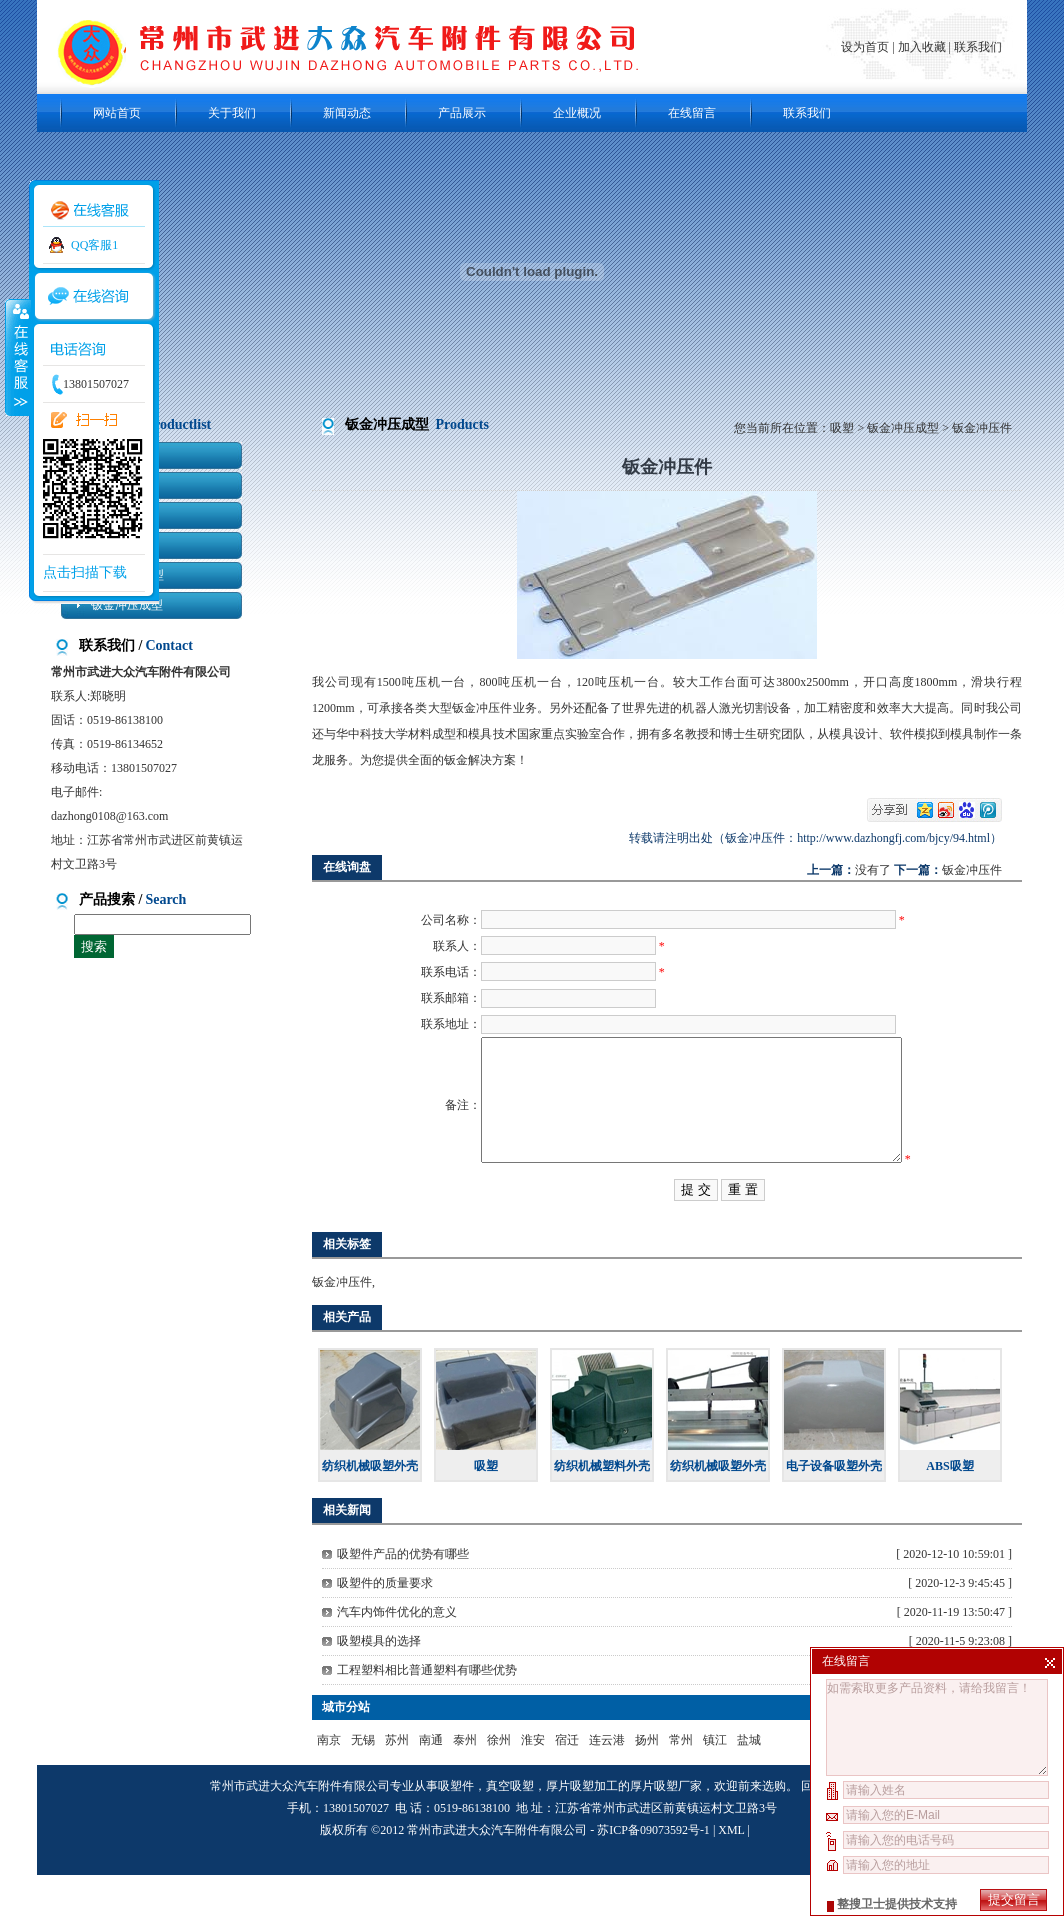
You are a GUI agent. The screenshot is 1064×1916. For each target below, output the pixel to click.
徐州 (499, 1781)
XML (731, 1871)
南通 (431, 1781)
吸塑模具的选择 (379, 1682)
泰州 (465, 1781)
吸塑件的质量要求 (385, 1624)
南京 (329, 1781)
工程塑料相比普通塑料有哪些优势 (427, 1711)
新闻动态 (347, 113)
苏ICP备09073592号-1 (653, 1871)
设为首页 (866, 47)
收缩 (17, 357)
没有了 (873, 870)
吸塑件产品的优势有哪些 (403, 1595)
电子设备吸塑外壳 (834, 1507)
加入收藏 (922, 47)
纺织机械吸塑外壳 (370, 1507)
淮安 (533, 1781)
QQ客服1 (94, 245)
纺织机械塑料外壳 (602, 1507)
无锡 (363, 1781)
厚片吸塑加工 (582, 1827)
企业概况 (577, 113)
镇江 (715, 1781)
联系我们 (978, 47)
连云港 (607, 1781)
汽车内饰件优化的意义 (397, 1653)
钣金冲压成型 (903, 428)
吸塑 (842, 428)
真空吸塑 (510, 1827)
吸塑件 (456, 1827)
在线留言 (692, 113)
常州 (681, 1781)
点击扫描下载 (85, 572)
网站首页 (117, 113)
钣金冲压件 (972, 870)
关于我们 (232, 113)
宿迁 (567, 1781)
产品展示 (462, 113)
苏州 (397, 1781)
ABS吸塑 (949, 1507)
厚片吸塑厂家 (666, 1827)
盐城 (749, 1781)
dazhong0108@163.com (109, 816)
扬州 (647, 1781)
